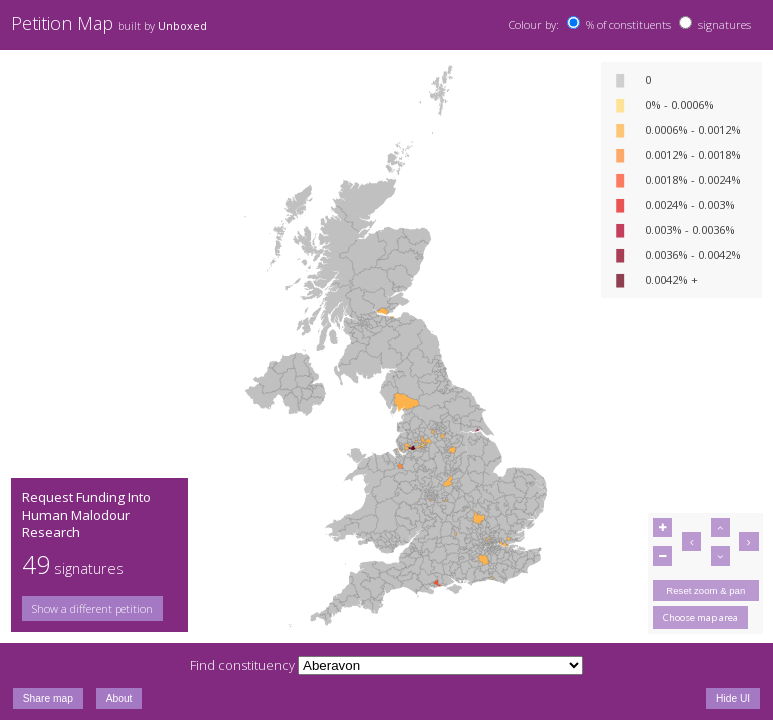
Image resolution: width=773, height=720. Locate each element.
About (119, 698)
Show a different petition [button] (92, 608)
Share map (48, 698)
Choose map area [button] (700, 617)
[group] (99, 608)
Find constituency (242, 665)
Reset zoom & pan (705, 590)
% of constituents (628, 24)
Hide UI (733, 698)
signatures (724, 24)
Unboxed (182, 26)
